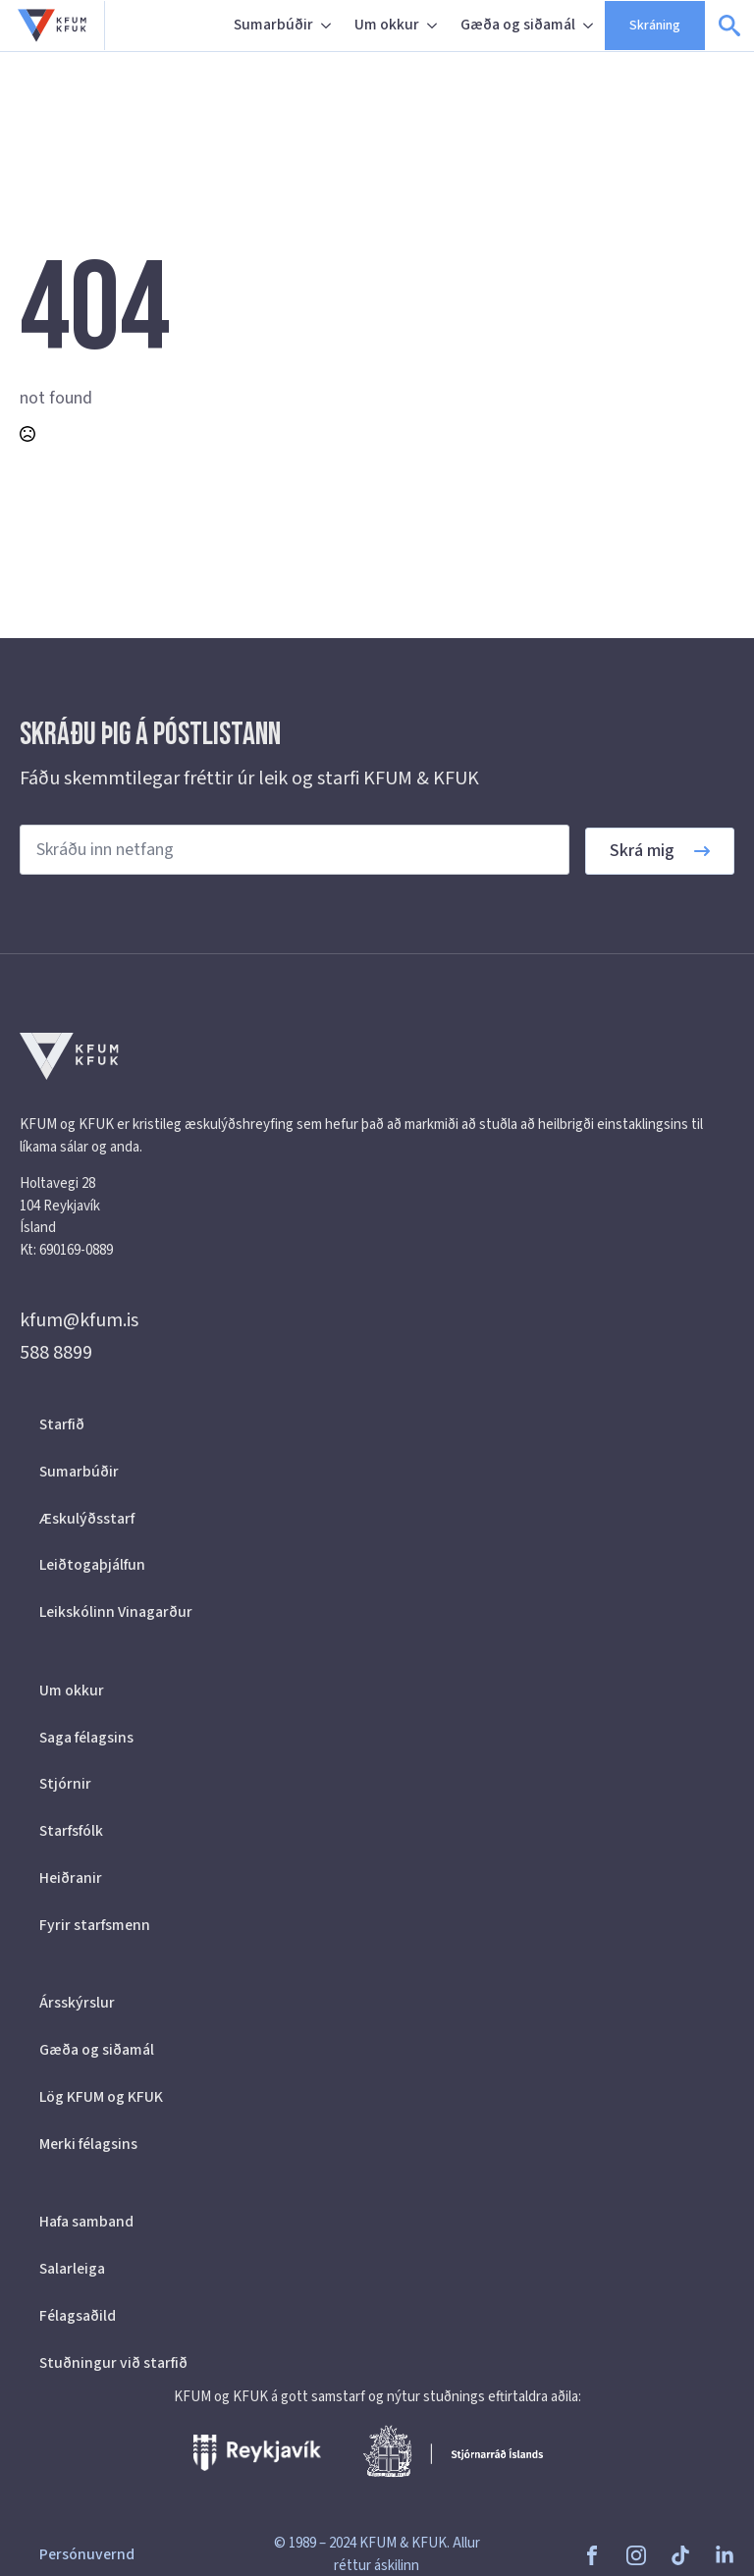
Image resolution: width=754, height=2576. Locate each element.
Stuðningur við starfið (113, 2363)
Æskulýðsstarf (87, 1519)
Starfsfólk (71, 1831)
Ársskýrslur (77, 2002)
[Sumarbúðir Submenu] (328, 25)
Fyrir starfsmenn (94, 1925)
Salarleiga (72, 2269)
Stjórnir (65, 1784)
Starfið (61, 1424)
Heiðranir (70, 1878)
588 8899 (56, 1353)
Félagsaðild (77, 2316)
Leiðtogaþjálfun (92, 1565)
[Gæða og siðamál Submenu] (590, 25)
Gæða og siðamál (517, 24)
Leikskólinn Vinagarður (115, 1612)
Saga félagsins (86, 1737)
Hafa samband (86, 2221)
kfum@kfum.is (79, 1320)
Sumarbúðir (273, 24)
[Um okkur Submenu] (434, 25)
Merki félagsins (88, 2144)
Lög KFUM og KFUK (101, 2097)
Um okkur (386, 24)
